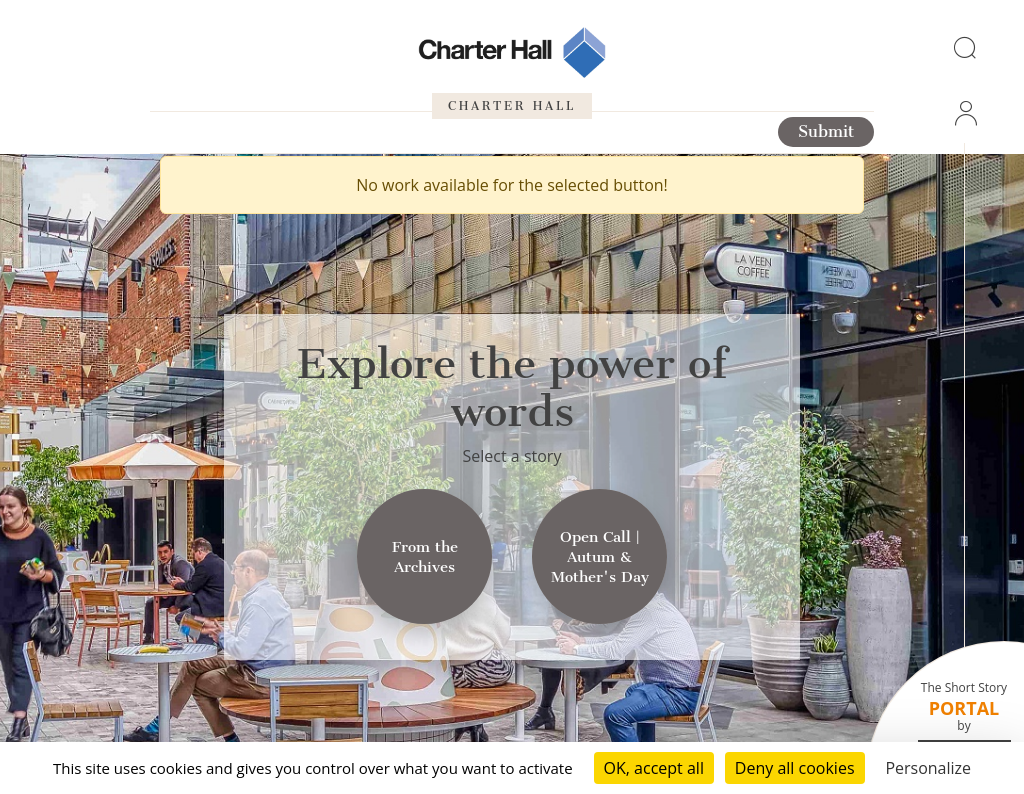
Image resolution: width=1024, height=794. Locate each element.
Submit (826, 131)
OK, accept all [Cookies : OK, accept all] (654, 768)
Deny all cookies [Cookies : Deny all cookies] (795, 768)
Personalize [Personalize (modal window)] (928, 768)
